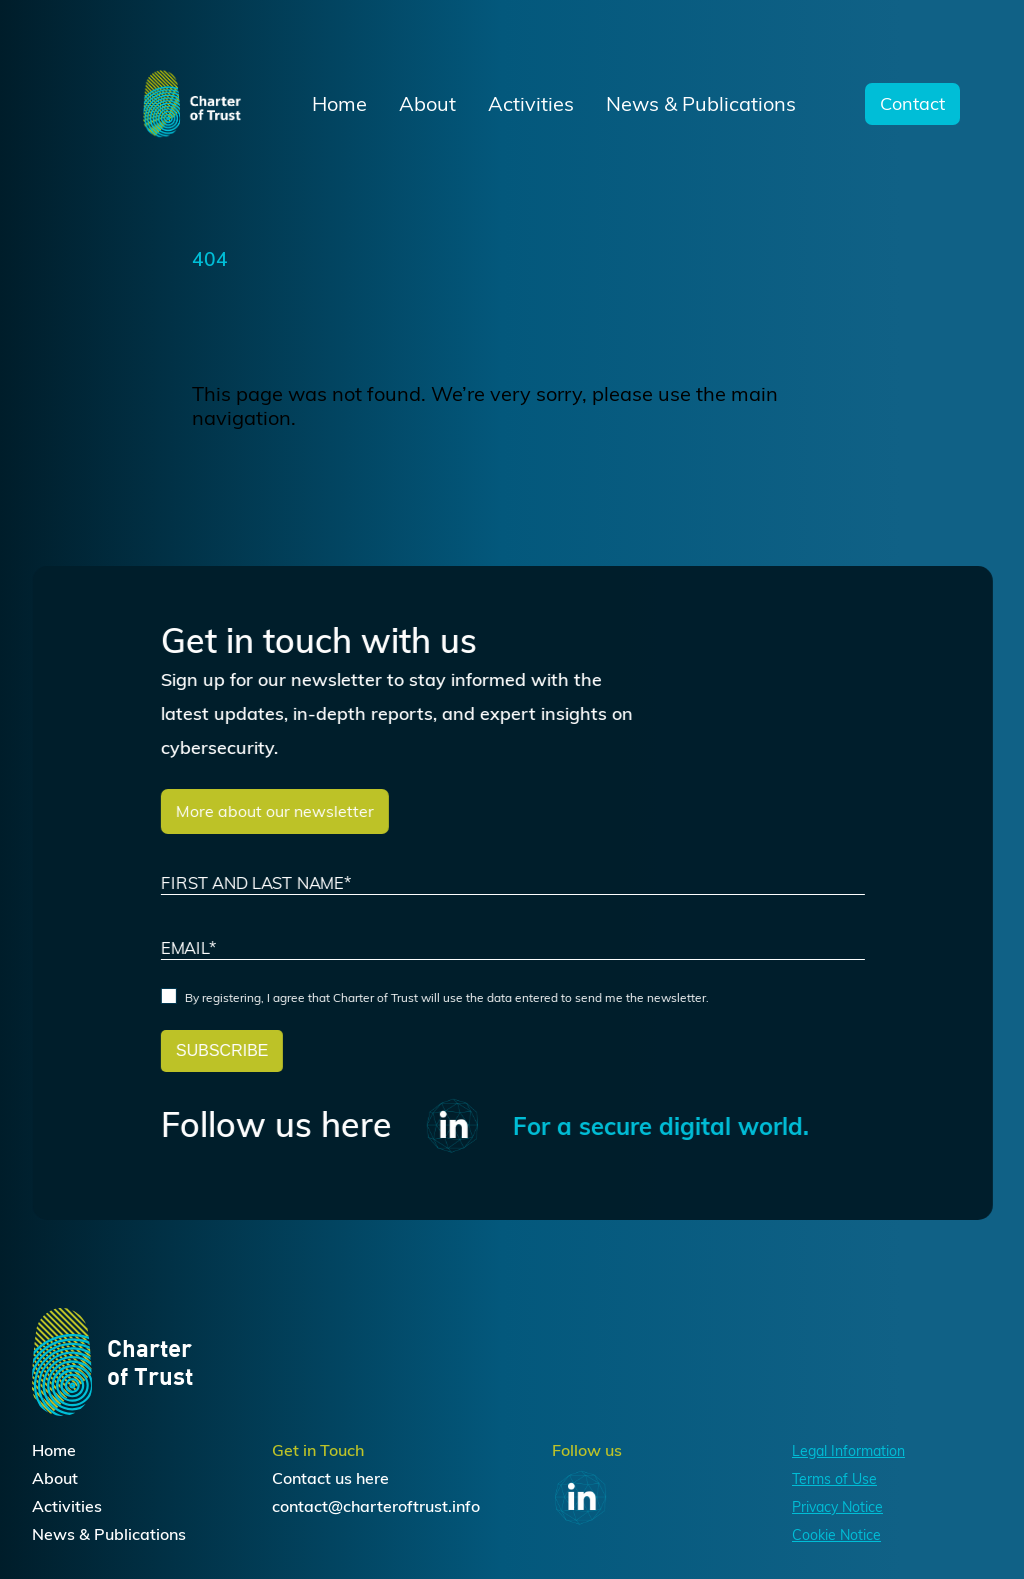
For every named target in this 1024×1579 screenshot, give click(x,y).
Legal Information (848, 1451)
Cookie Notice (836, 1535)
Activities (531, 104)
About (427, 104)
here (372, 1478)
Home (339, 104)
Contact (912, 104)
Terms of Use (834, 1479)
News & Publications (701, 104)
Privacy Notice (837, 1507)
